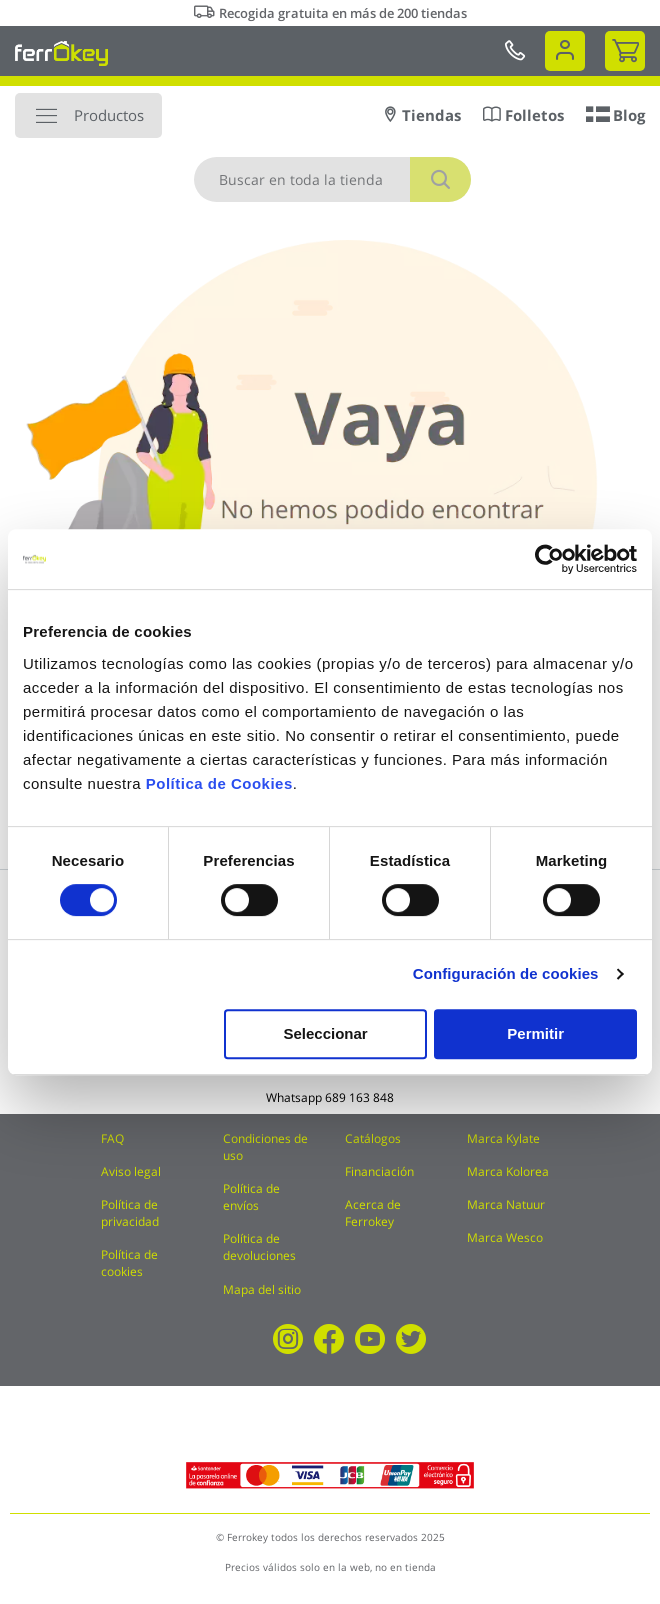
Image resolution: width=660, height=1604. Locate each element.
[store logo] (61, 53)
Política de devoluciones (259, 1247)
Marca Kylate (503, 1138)
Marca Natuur (506, 1204)
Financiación (379, 1171)
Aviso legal (131, 1171)
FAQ (112, 1138)
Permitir (535, 1033)
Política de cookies (129, 1263)
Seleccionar (325, 1033)
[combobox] (332, 179)
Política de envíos (251, 1197)
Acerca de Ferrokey (373, 1213)
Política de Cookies (219, 783)
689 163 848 (359, 1097)
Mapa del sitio (262, 1289)
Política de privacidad (130, 1213)
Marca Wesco (505, 1237)
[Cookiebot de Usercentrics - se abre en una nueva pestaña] (549, 559)
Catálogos (373, 1138)
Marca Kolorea (508, 1171)
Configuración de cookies (506, 973)
